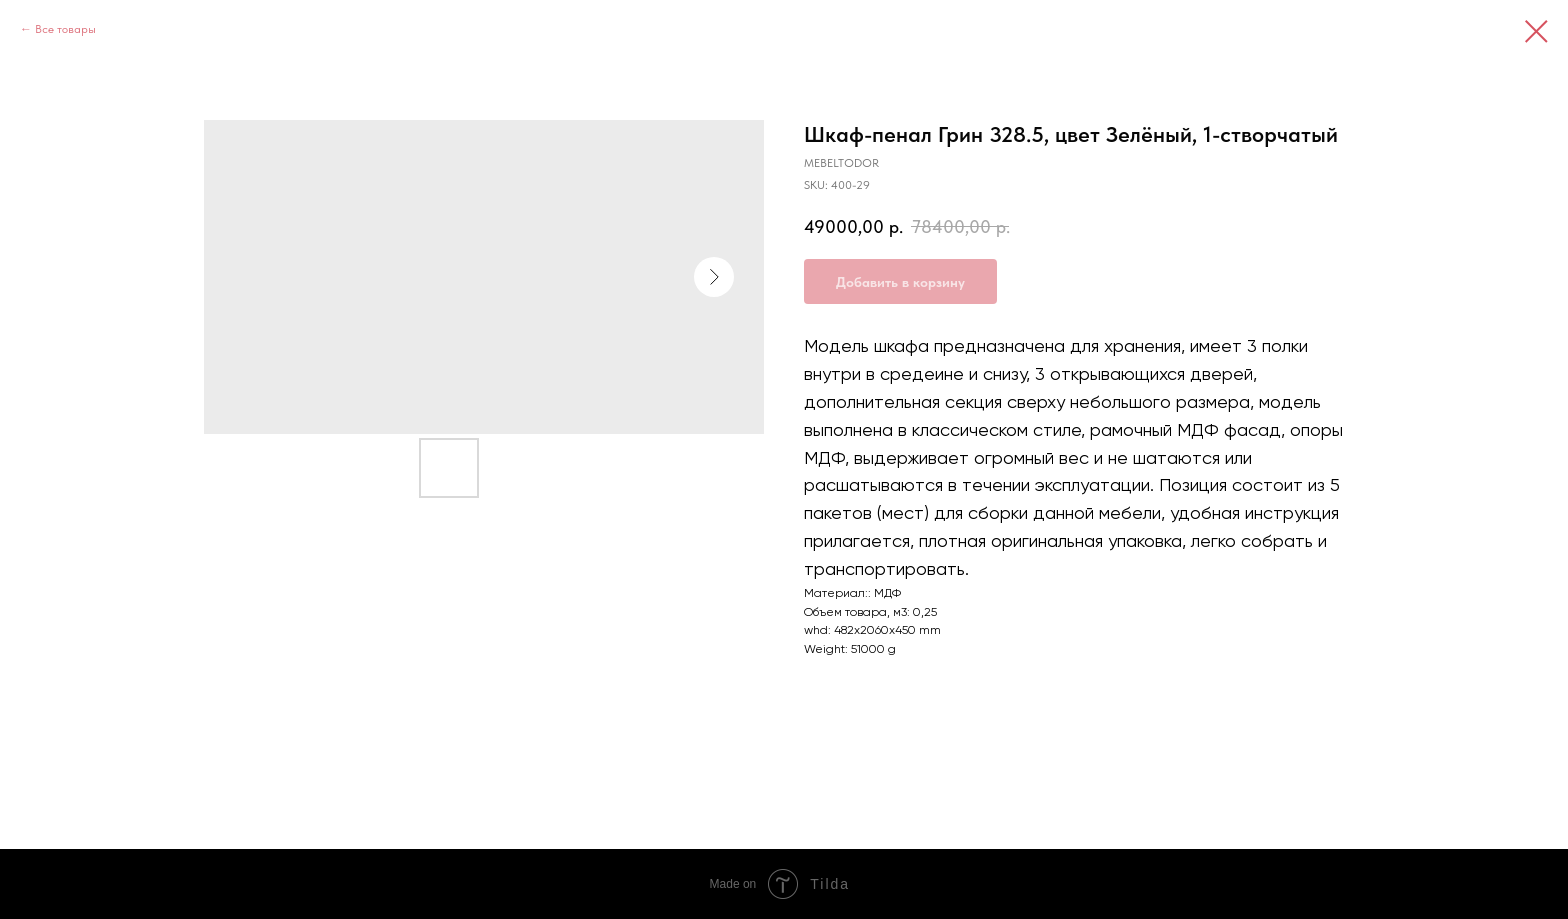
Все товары (65, 29)
